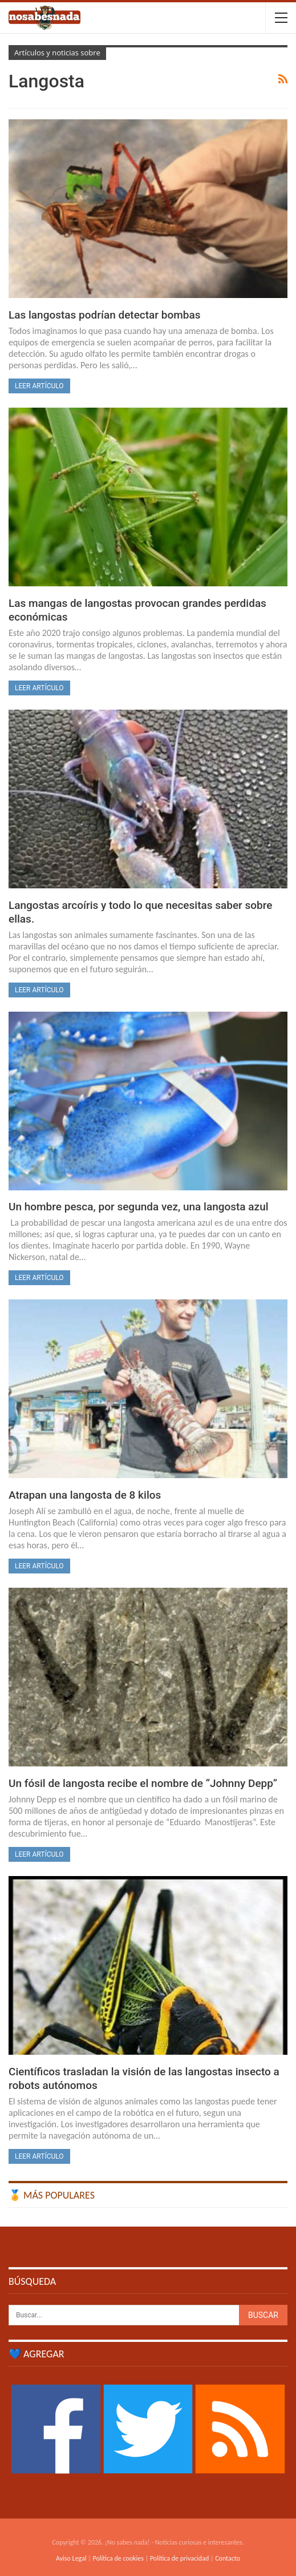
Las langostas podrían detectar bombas (104, 314)
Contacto (227, 2558)
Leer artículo (39, 386)
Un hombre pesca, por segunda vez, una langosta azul (139, 1206)
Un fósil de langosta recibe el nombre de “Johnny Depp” (143, 1783)
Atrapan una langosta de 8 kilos (85, 1495)
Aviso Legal (71, 2558)
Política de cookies (118, 2558)
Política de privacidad (179, 2558)
